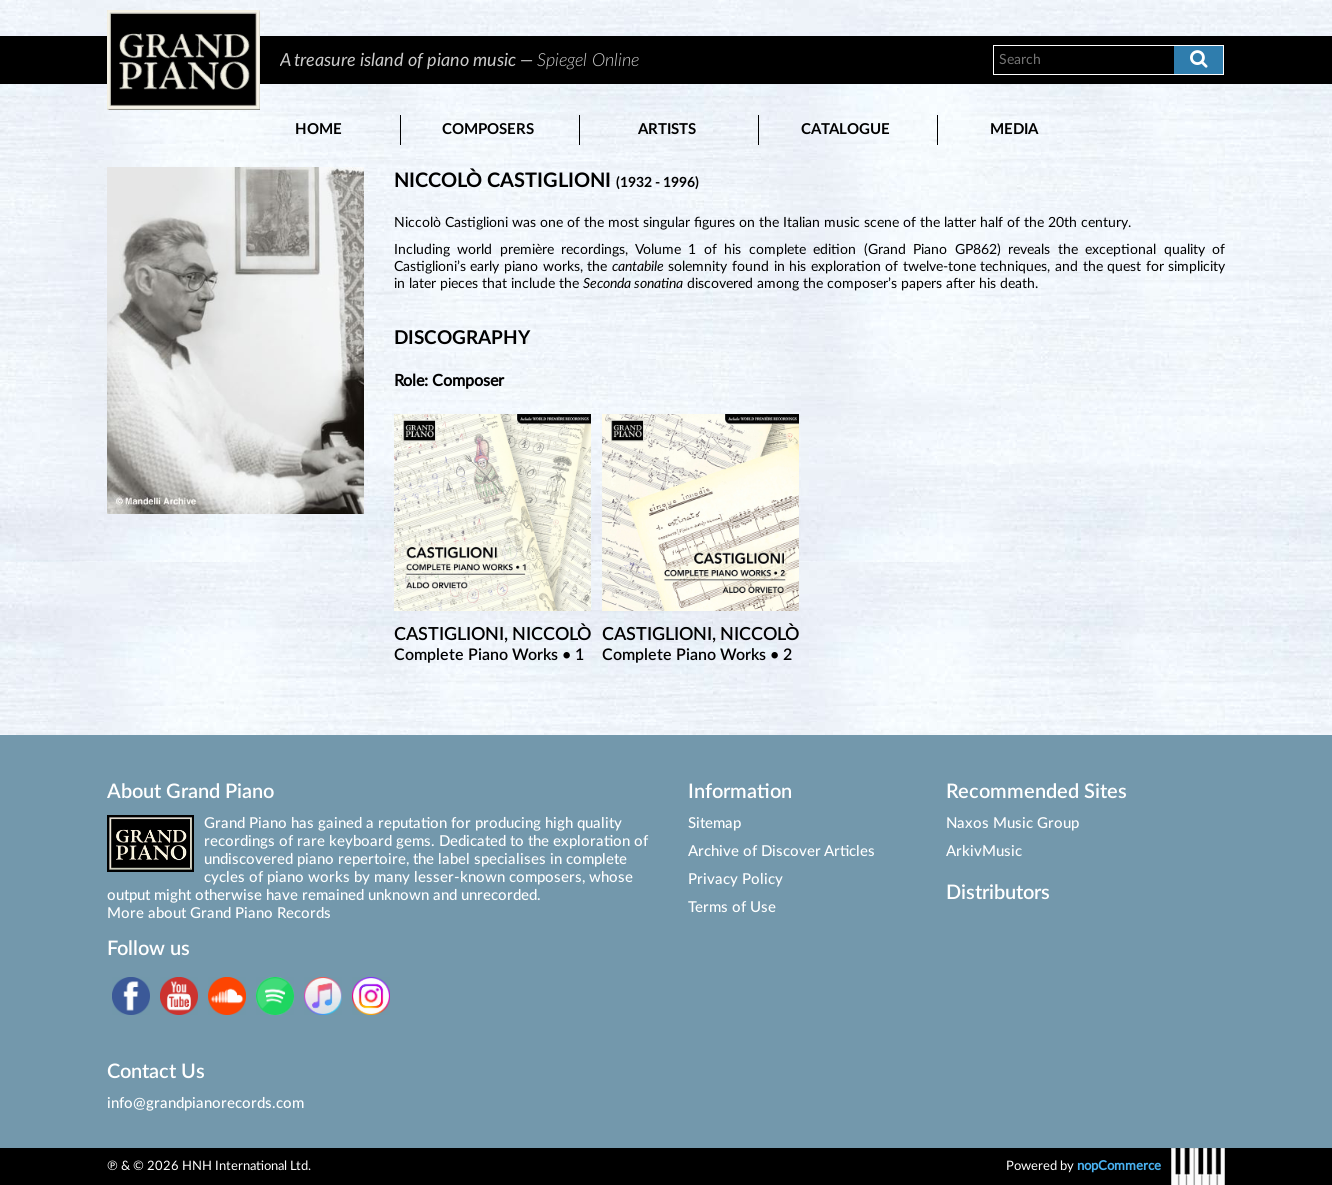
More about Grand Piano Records (219, 913)
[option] (614, 60)
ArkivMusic (984, 851)
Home (318, 129)
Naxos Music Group (1012, 823)
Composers (488, 129)
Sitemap (714, 823)
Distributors (998, 893)
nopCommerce (1119, 1166)
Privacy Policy (735, 879)
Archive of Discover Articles (781, 851)
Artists (667, 129)
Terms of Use (732, 907)
